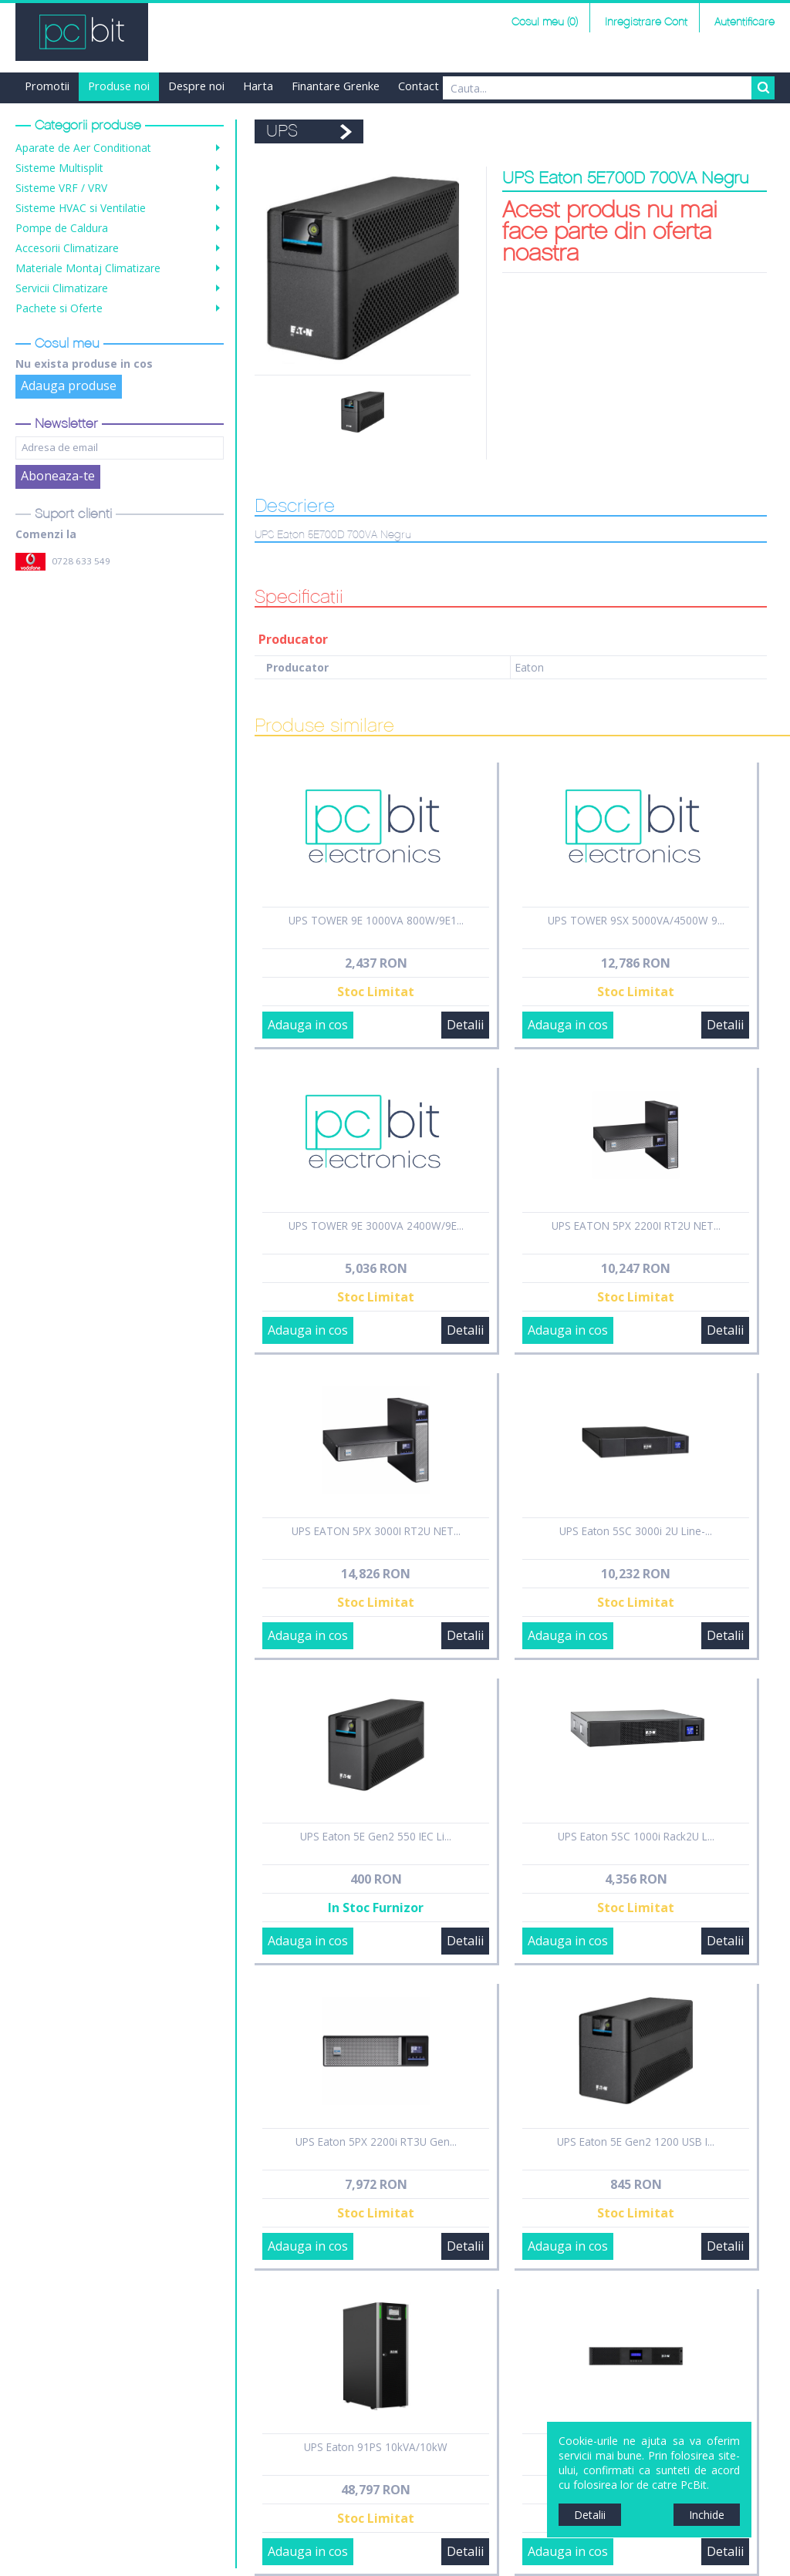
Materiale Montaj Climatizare (87, 268)
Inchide (706, 2514)
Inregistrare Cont (646, 22)
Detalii (465, 1024)
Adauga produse (68, 385)
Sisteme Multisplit (59, 167)
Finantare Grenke (336, 85)
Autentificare (744, 22)
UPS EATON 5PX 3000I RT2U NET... (376, 1531)
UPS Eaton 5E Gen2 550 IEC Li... (375, 1836)
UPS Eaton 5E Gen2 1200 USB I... (635, 2141)
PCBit (81, 32)
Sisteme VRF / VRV (61, 187)
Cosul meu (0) (544, 22)
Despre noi (196, 85)
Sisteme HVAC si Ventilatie (80, 207)
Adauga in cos (308, 1024)
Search (763, 87)
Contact (418, 85)
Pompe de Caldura (61, 228)
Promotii (47, 85)
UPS (282, 131)
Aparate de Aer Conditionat (83, 147)
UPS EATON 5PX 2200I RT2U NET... (636, 1225)
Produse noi (119, 85)
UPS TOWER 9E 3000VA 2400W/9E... (376, 1225)
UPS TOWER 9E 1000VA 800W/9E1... (376, 920)
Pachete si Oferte (59, 308)
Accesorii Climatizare (67, 248)
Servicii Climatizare (61, 288)
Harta (258, 85)
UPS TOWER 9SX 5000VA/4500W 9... (636, 920)
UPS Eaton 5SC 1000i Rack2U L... (636, 1836)
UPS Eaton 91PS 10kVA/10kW (375, 2447)
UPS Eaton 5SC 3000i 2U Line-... (635, 1531)
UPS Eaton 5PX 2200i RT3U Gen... (376, 2141)
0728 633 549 (81, 561)
